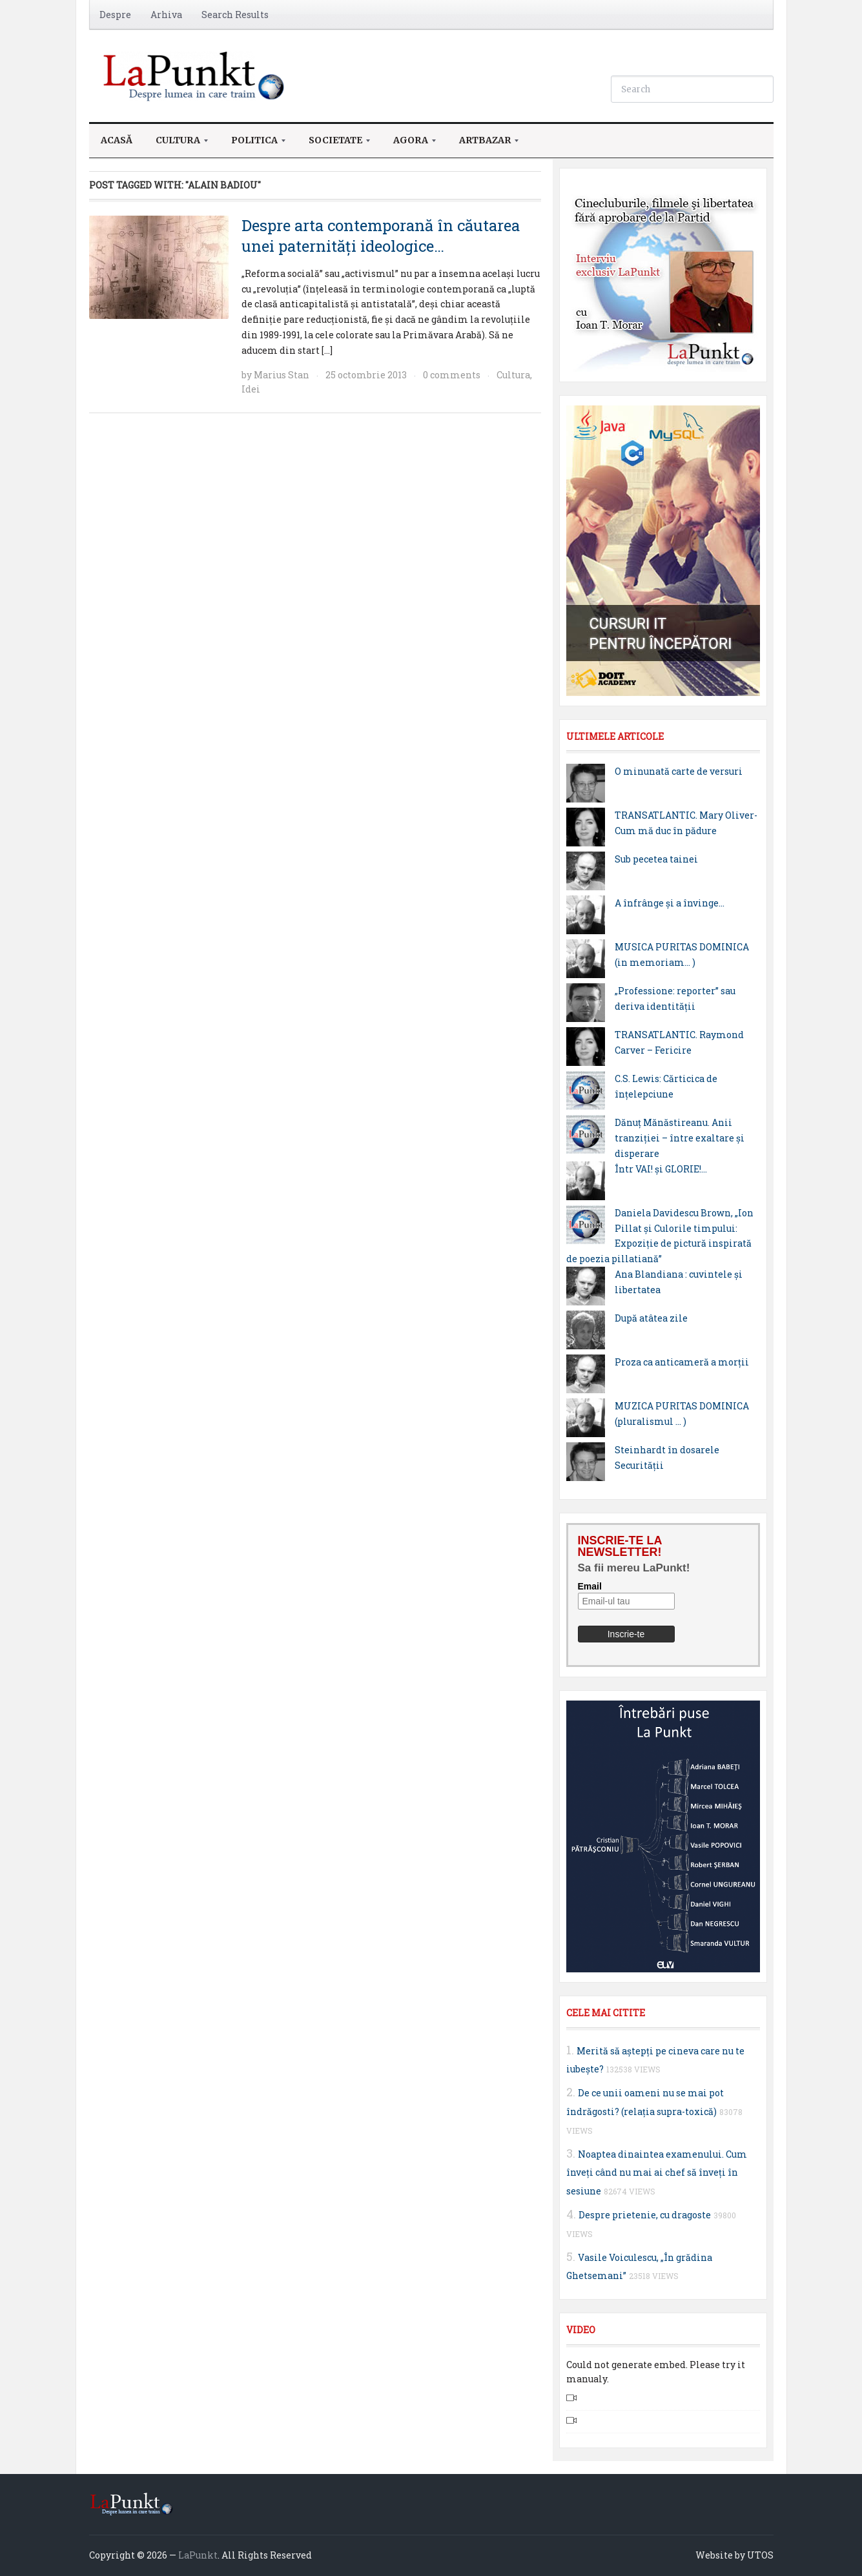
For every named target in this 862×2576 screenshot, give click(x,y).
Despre (115, 14)
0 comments (451, 375)
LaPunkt (198, 2555)
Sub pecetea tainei (656, 859)
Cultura (176, 144)
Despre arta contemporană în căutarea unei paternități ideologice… (380, 235)
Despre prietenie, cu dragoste (645, 2215)
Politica (252, 144)
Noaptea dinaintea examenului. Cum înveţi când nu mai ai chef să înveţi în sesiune (656, 2173)
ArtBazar (482, 144)
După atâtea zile (651, 1318)
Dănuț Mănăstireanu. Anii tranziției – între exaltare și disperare (679, 1138)
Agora (409, 144)
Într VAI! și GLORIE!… (661, 1169)
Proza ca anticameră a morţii (682, 1362)
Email (590, 1586)
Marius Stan (281, 375)
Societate (333, 144)
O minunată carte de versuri (679, 771)
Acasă (116, 140)
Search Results (235, 14)
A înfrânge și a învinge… (669, 903)
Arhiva (166, 14)
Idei (250, 389)
